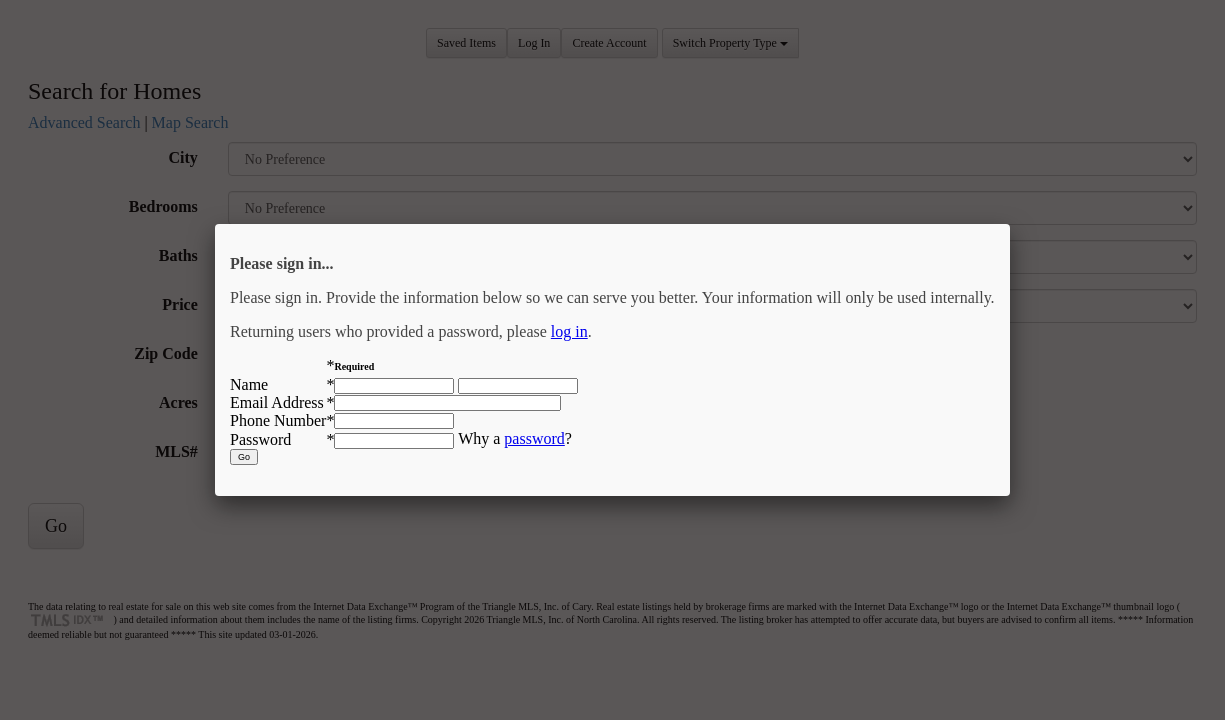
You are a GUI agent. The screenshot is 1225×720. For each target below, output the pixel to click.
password (534, 438)
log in (569, 331)
